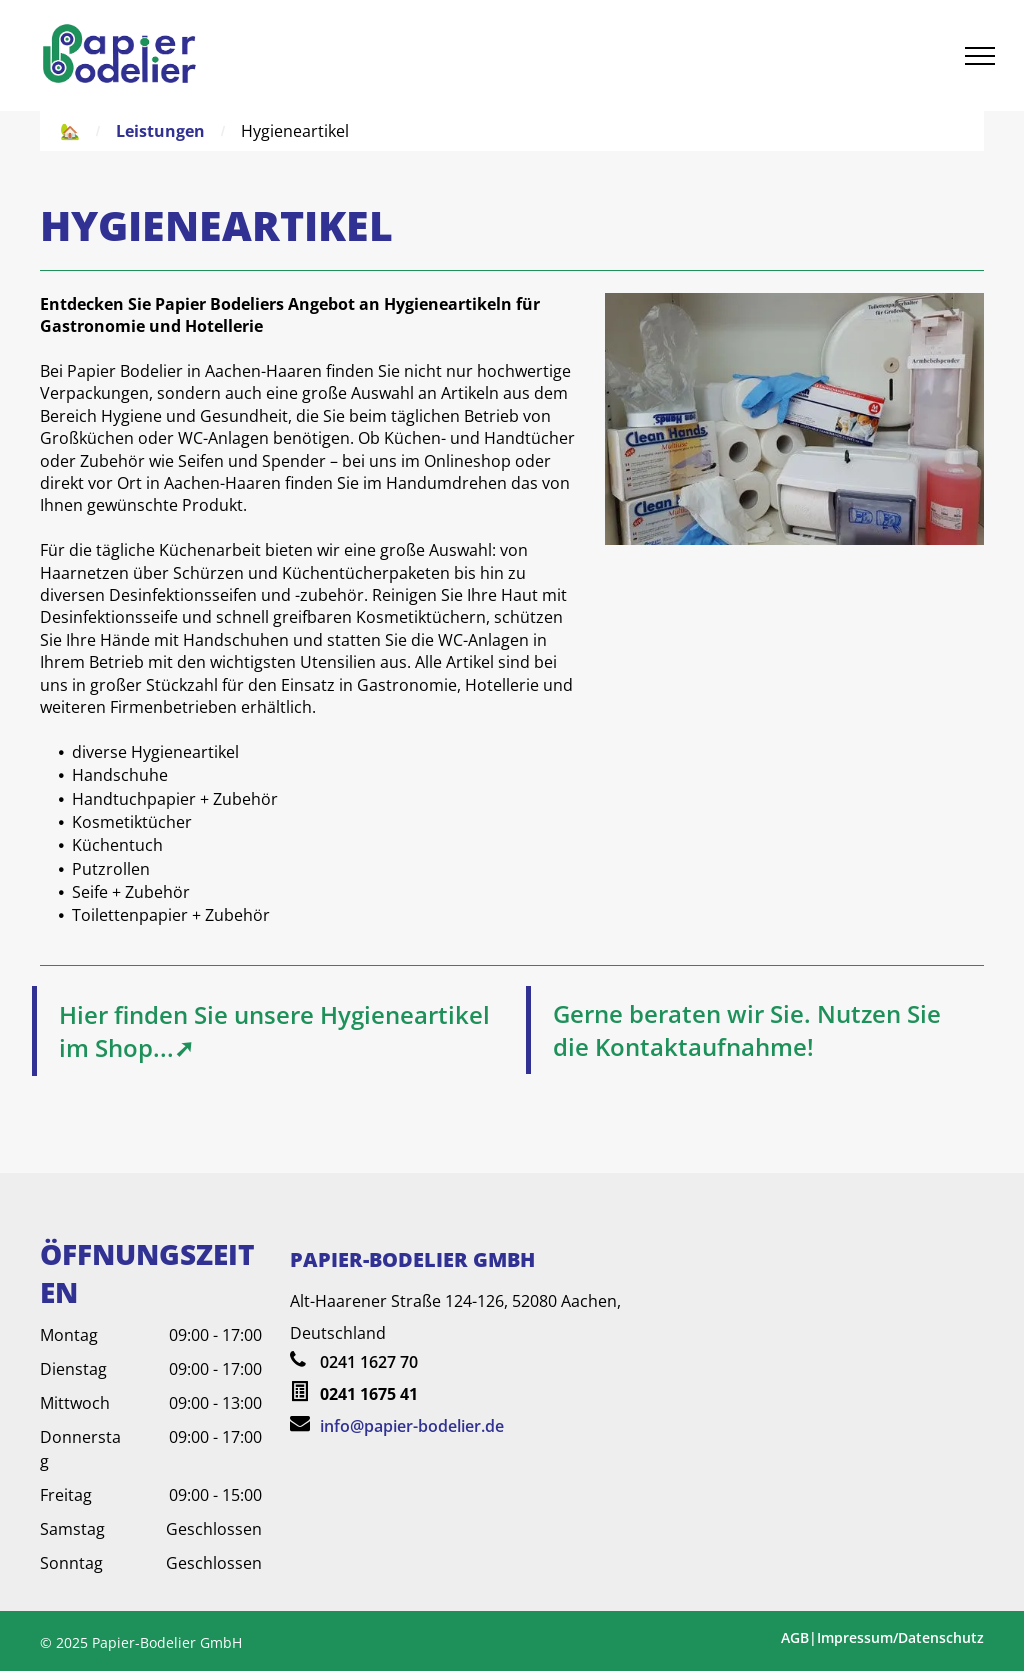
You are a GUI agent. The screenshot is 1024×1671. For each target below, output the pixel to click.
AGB (795, 1637)
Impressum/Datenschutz (900, 1637)
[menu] (980, 56)
